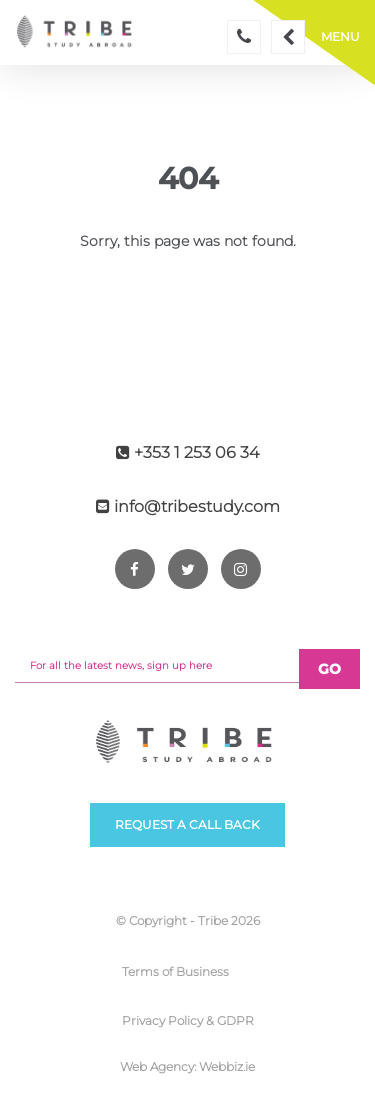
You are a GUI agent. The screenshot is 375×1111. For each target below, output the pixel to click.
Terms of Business (175, 971)
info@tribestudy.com (188, 506)
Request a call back (187, 824)
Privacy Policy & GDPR (188, 1020)
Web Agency (157, 1066)
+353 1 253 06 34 (187, 452)
